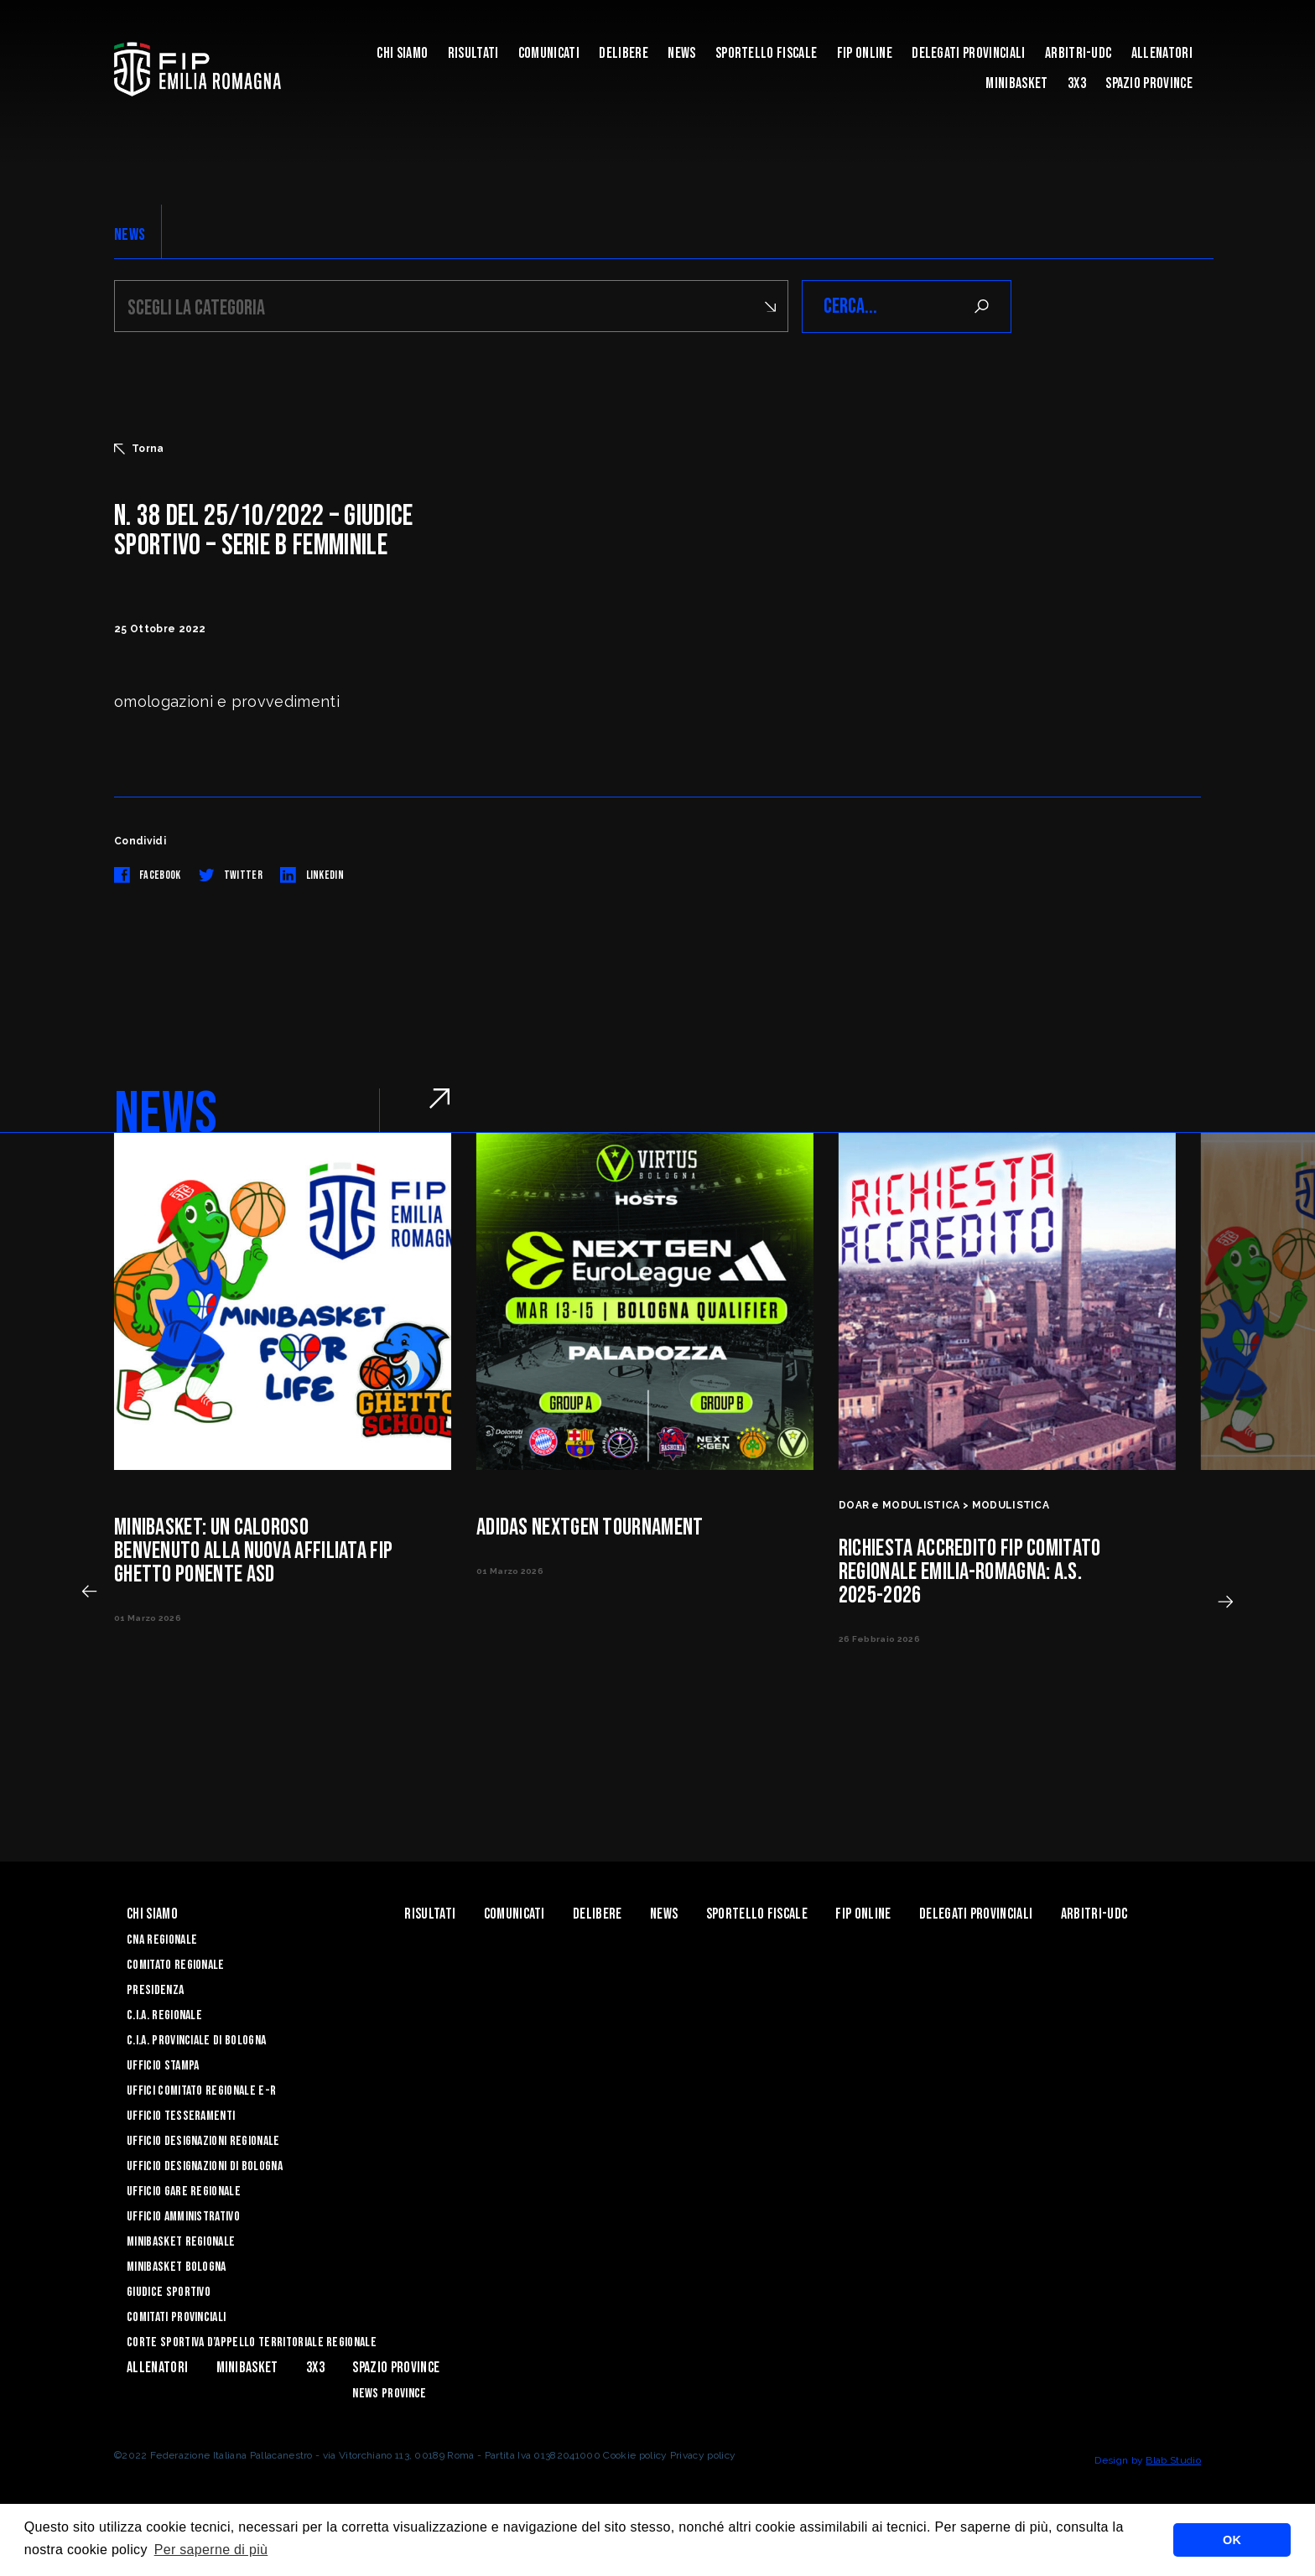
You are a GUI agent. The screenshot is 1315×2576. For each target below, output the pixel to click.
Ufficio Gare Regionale (184, 2191)
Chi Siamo (402, 53)
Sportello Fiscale (766, 53)
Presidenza (155, 1990)
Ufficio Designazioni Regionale (203, 2141)
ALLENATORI (1162, 53)
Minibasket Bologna (176, 2267)
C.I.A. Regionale (164, 2015)
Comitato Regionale (176, 1965)
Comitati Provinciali (176, 2317)
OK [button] (1232, 2540)
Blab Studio (1173, 2460)
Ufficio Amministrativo (183, 2217)
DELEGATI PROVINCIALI (968, 53)
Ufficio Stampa (163, 2066)
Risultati (473, 53)
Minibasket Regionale (181, 2242)
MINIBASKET (1016, 83)
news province (389, 2394)
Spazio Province (1149, 83)
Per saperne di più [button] (211, 2549)
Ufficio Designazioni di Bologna (205, 2166)
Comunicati (549, 53)
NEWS (129, 235)
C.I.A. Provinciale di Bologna (196, 2041)
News (681, 53)
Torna (139, 448)
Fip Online (864, 53)
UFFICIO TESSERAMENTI (181, 2116)
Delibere (623, 53)
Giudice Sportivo (169, 2292)
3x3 (1077, 83)
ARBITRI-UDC (1078, 53)
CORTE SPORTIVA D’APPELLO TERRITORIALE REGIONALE (252, 2342)
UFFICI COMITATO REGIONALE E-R (201, 2091)
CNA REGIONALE (162, 1940)
